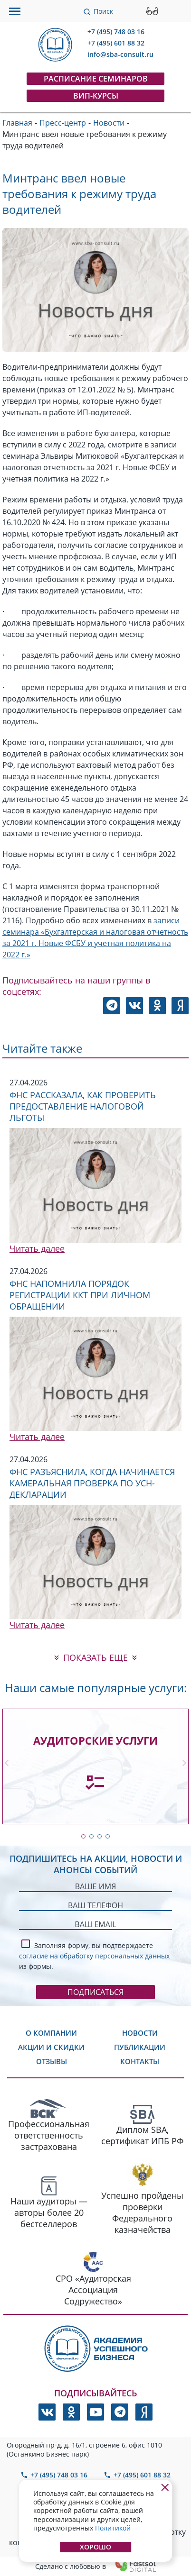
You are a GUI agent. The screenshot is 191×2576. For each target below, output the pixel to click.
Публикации (139, 2047)
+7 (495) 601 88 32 (115, 42)
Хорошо (95, 2546)
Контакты (139, 2061)
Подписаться (95, 1992)
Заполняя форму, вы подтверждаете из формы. (94, 1954)
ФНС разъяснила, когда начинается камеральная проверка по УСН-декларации (92, 1483)
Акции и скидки (51, 2047)
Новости (140, 2033)
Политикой (113, 2527)
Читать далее (37, 1248)
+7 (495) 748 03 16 (115, 31)
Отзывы (51, 2061)
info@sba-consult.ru (120, 54)
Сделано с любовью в (95, 2566)
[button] (83, 1836)
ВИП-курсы (95, 96)
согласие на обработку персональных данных (94, 1955)
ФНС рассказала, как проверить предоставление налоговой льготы (83, 1106)
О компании (51, 2033)
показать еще (95, 1657)
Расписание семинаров (96, 78)
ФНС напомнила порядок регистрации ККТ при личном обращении (80, 1295)
